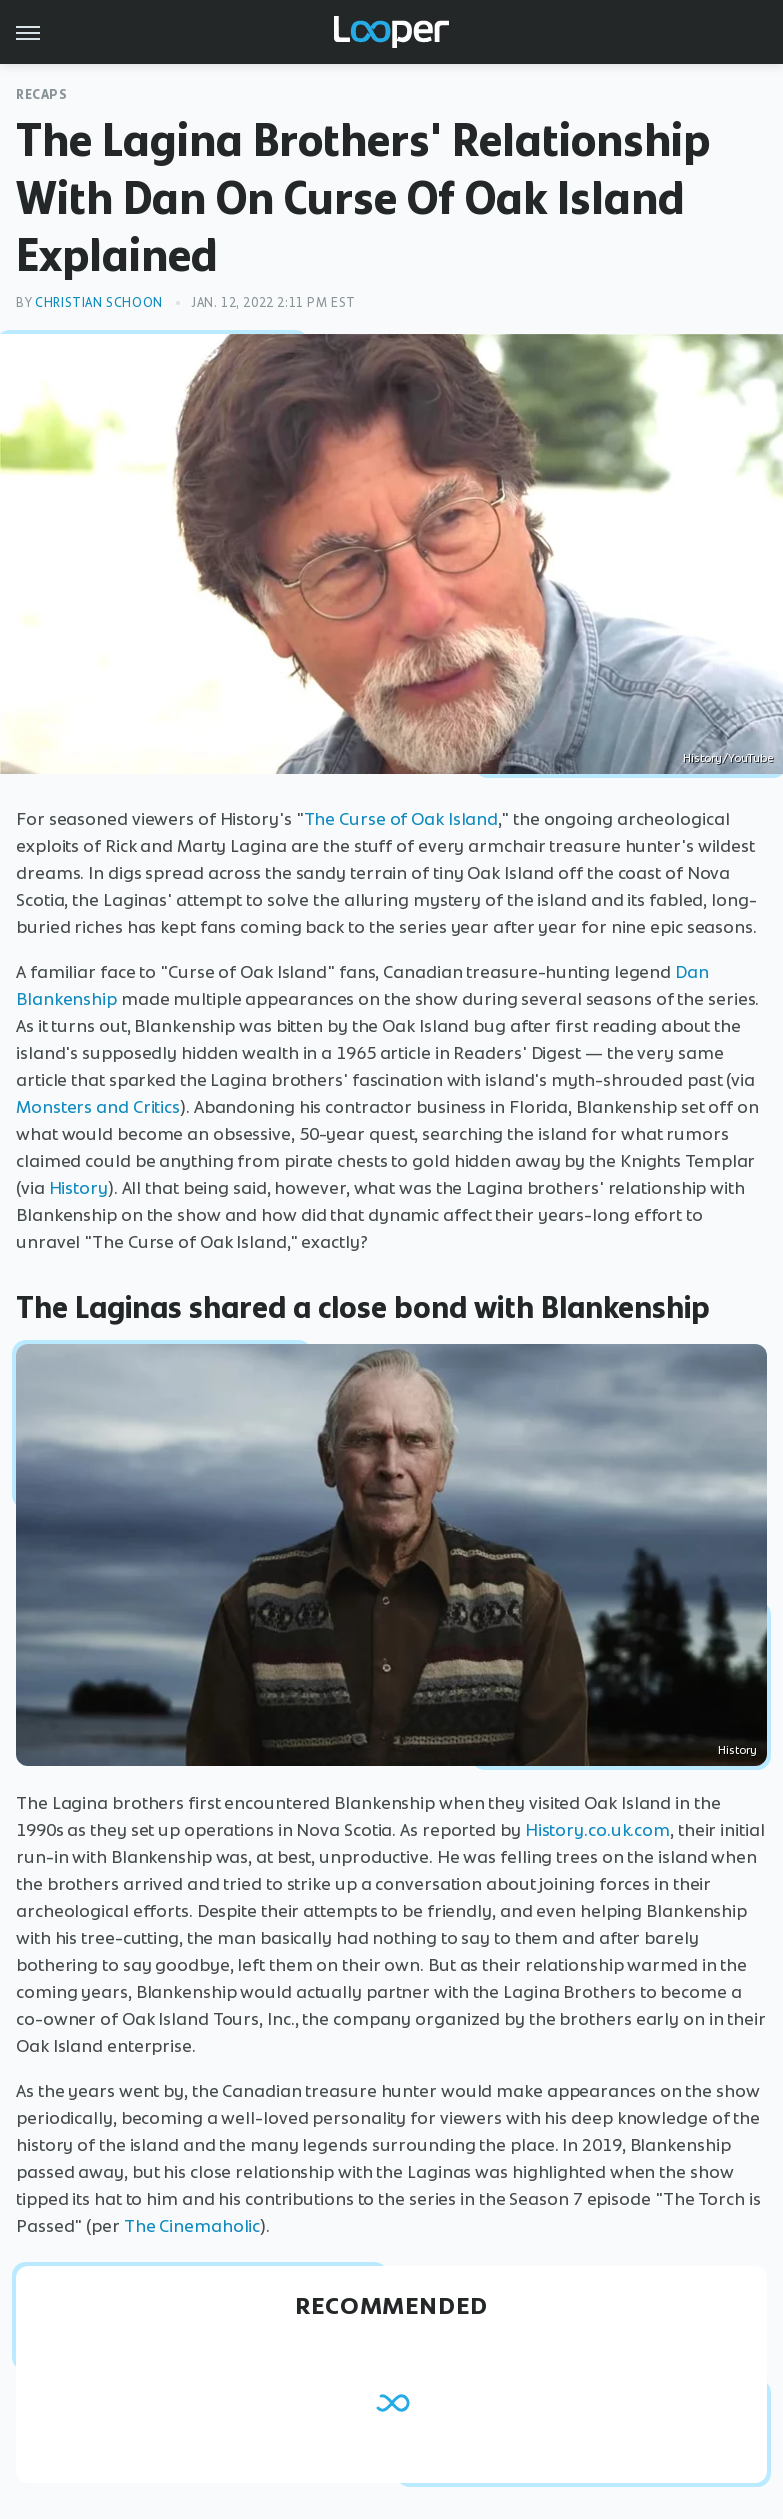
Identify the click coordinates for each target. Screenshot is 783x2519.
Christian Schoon (99, 302)
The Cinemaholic (192, 2226)
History (78, 1188)
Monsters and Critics (98, 1107)
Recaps (42, 94)
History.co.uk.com (597, 1830)
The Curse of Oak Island (401, 819)
